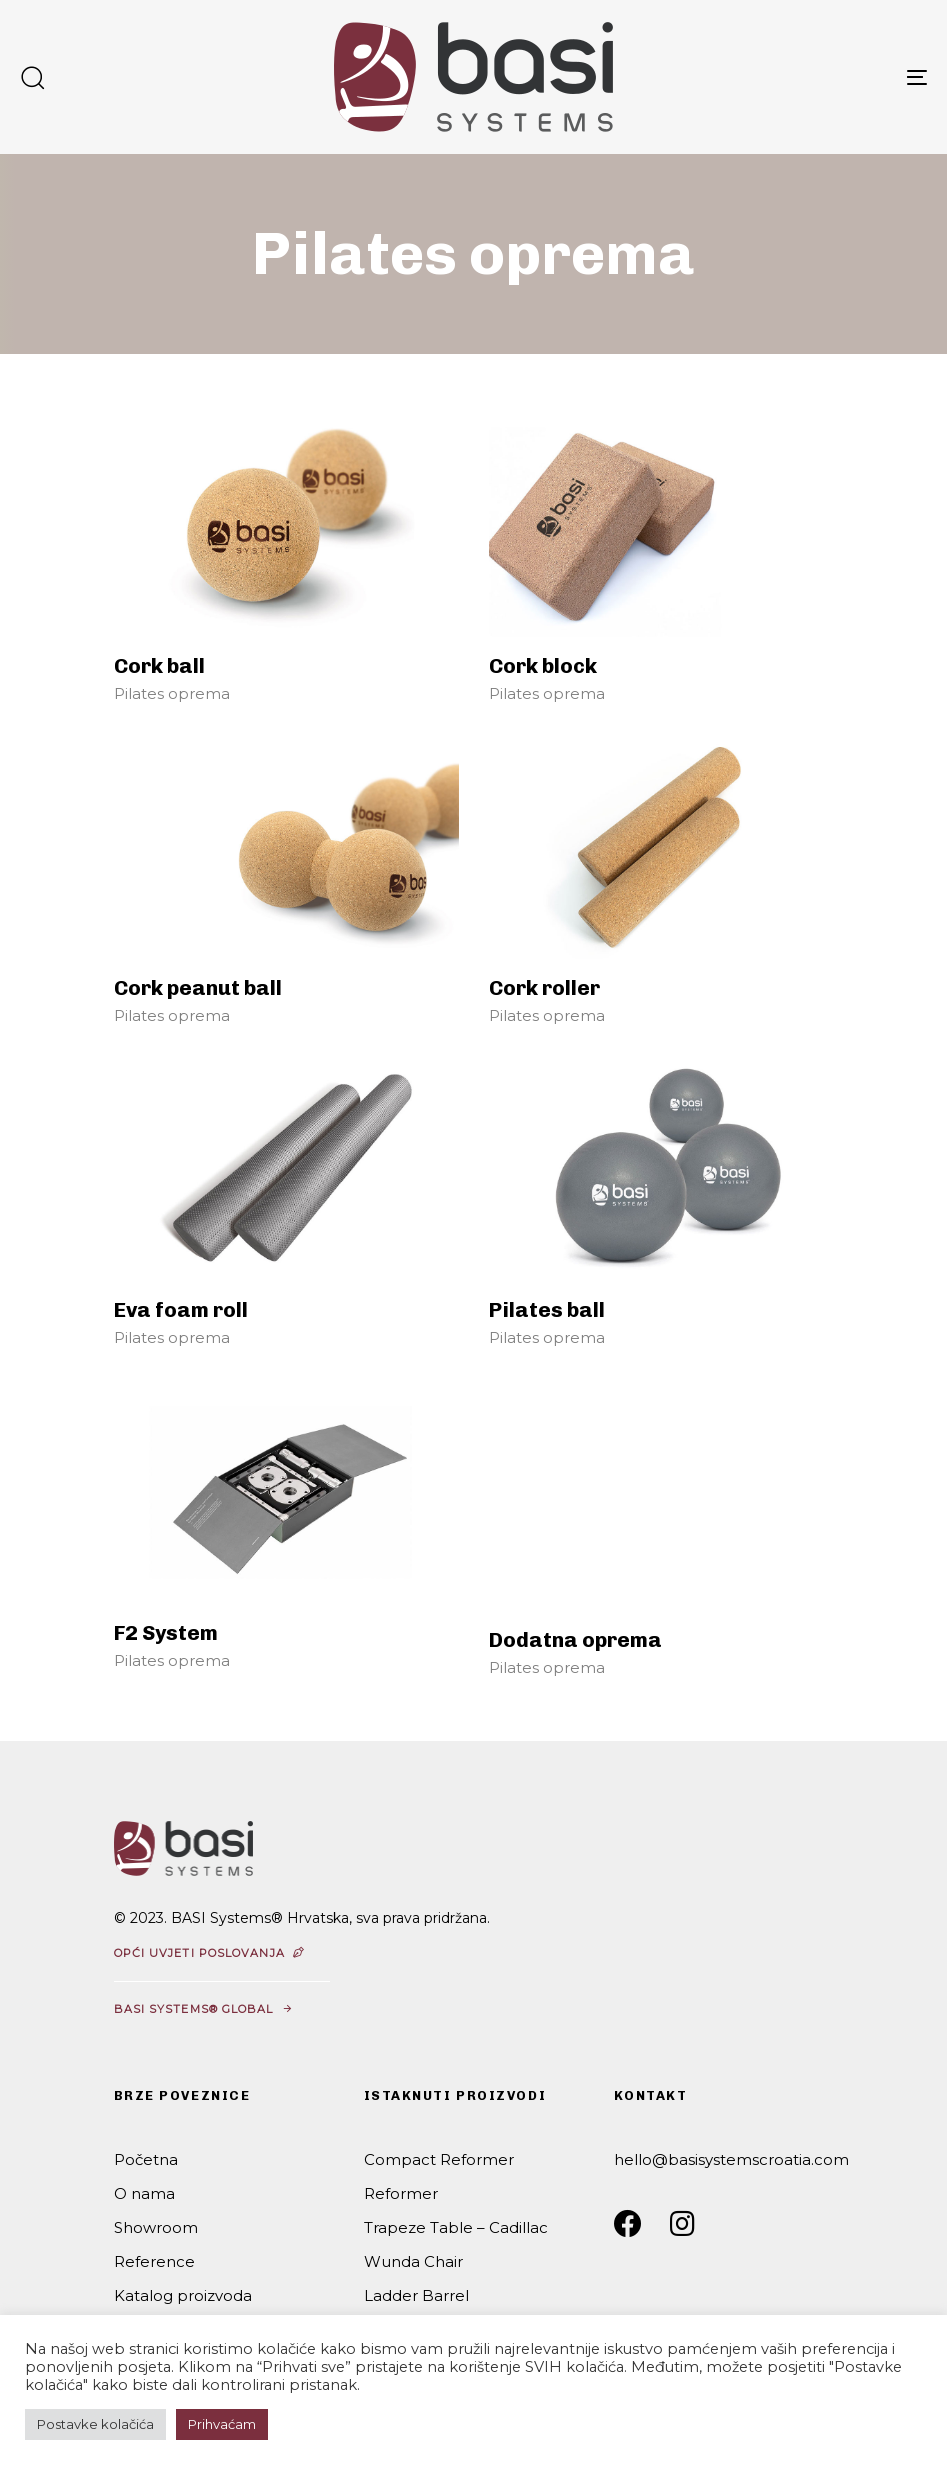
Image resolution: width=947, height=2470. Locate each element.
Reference (154, 2261)
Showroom (156, 2227)
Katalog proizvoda (183, 2295)
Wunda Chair (413, 2261)
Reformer (401, 2193)
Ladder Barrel (416, 2295)
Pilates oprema (172, 693)
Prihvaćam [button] (222, 2424)
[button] (32, 77)
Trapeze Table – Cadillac (456, 2227)
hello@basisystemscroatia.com (731, 2159)
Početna (146, 2159)
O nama (144, 2193)
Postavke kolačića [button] (95, 2424)
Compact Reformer (439, 2159)
